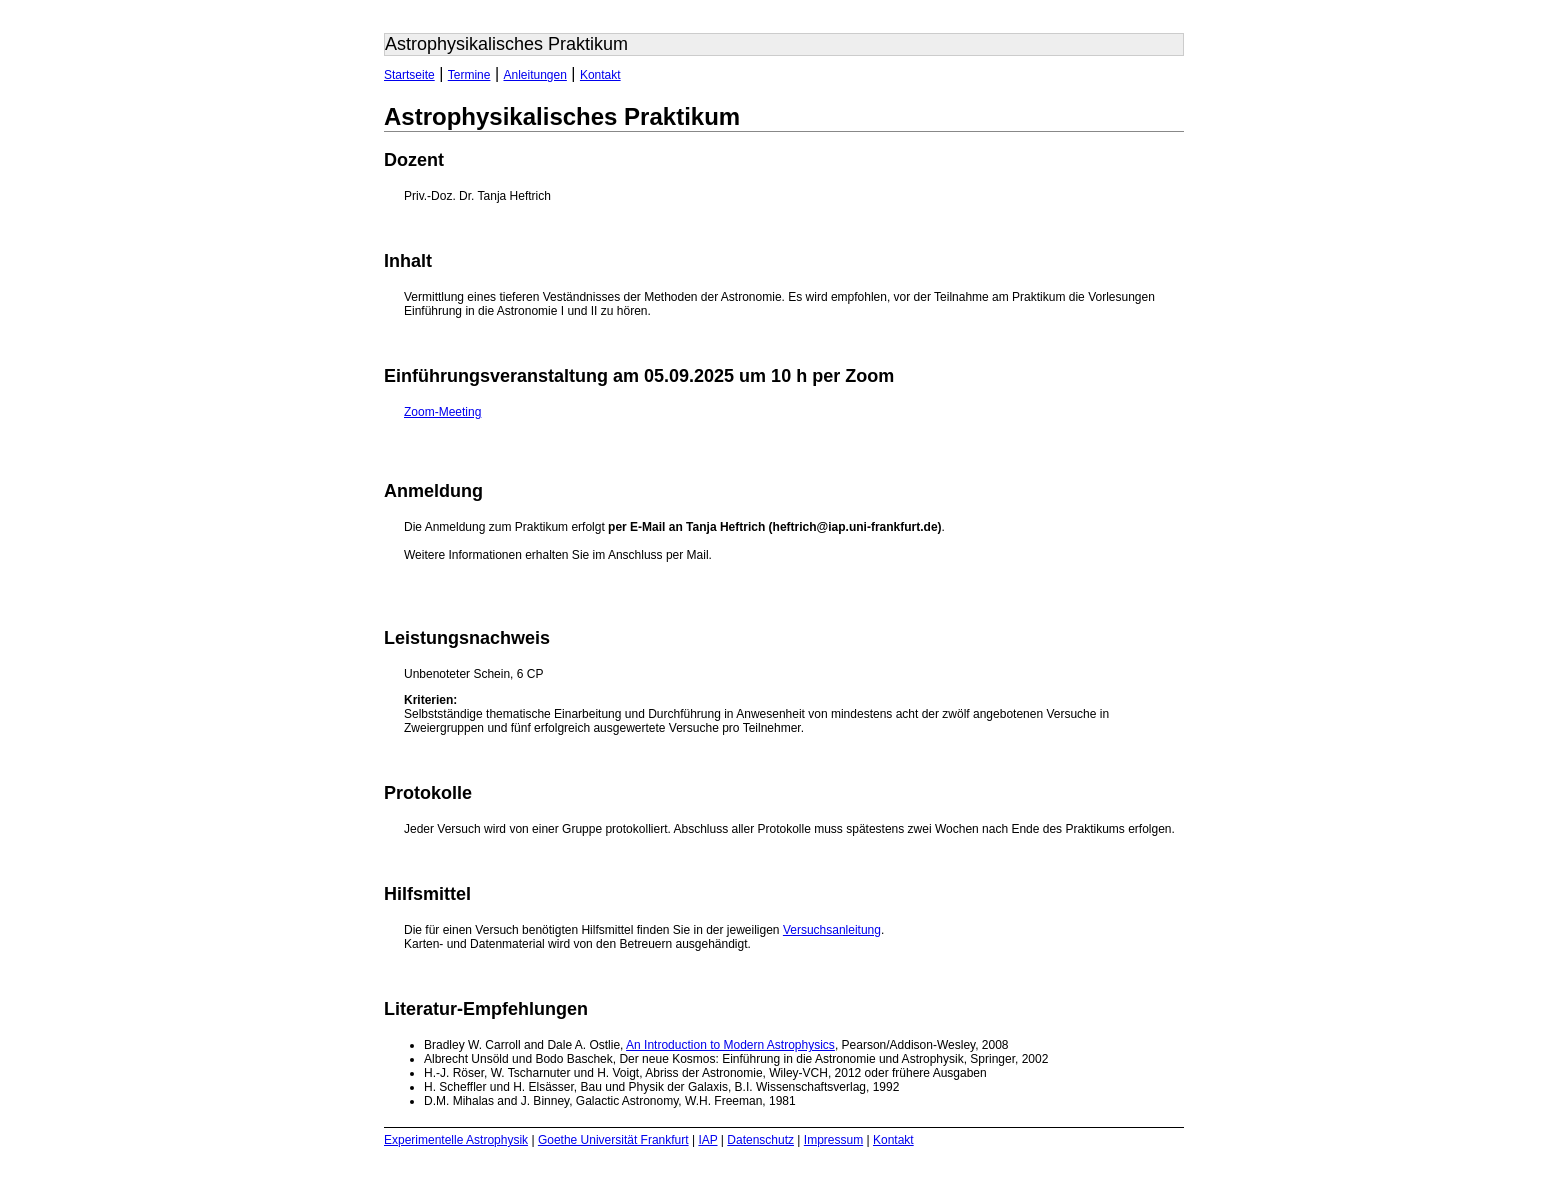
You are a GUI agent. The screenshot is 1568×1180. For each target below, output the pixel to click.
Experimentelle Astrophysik (456, 1140)
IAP (707, 1140)
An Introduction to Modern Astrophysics (730, 1045)
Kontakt (600, 75)
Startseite (409, 75)
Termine (469, 75)
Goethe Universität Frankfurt (613, 1140)
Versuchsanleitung (832, 930)
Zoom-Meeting (442, 412)
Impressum (833, 1140)
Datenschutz (760, 1140)
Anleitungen (534, 75)
